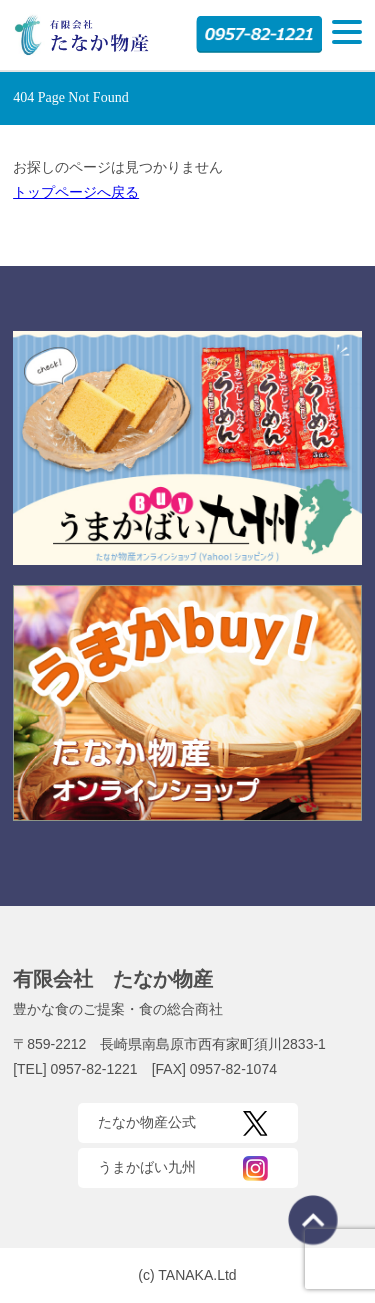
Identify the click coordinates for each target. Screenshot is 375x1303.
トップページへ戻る (76, 192)
